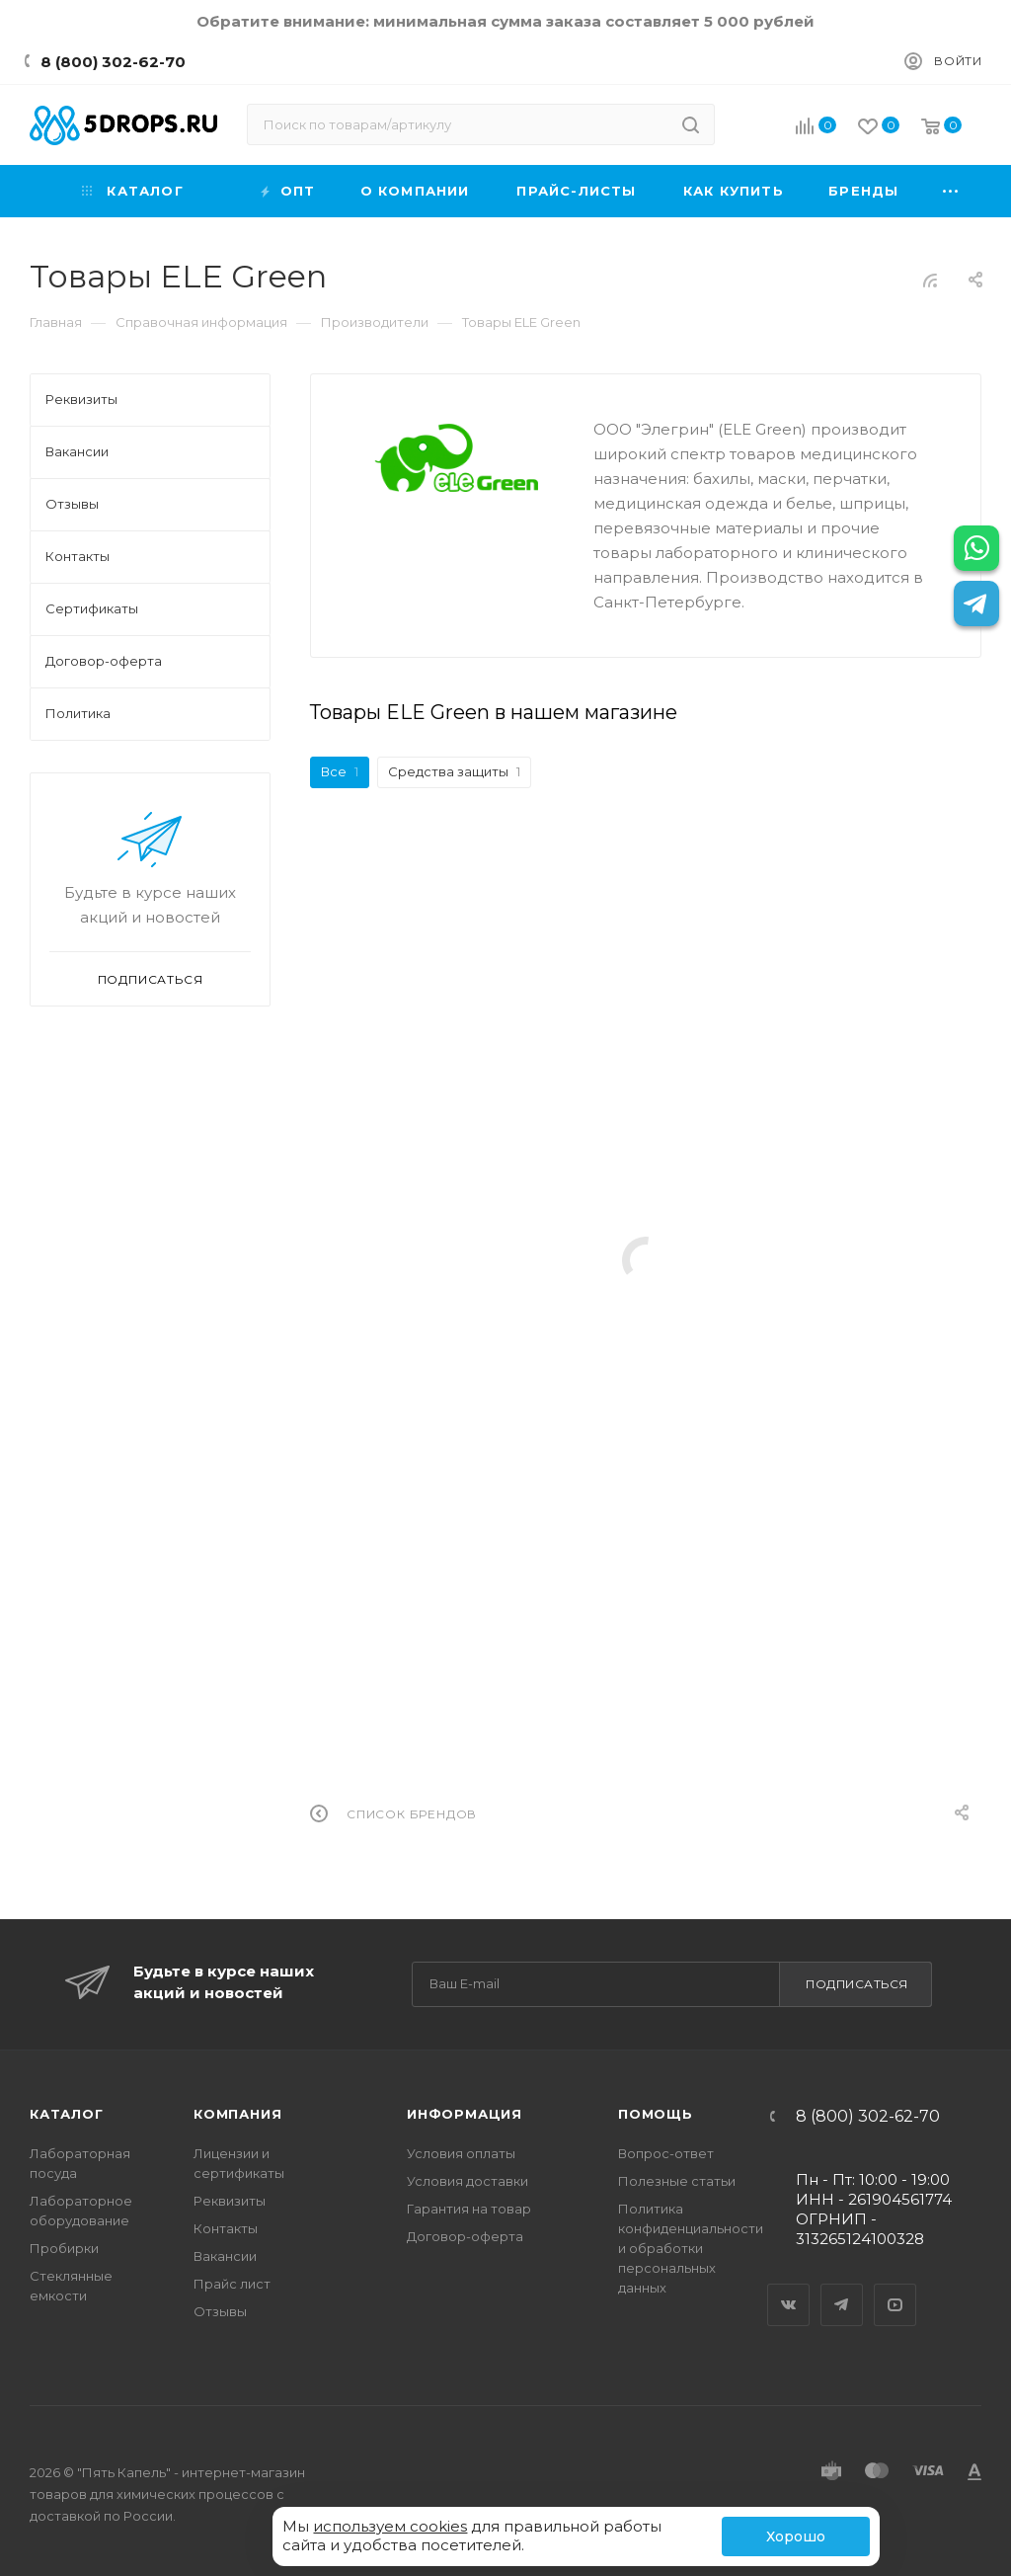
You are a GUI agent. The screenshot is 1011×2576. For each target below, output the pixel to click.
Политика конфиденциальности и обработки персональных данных (690, 2248)
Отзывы (220, 2311)
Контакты (226, 2228)
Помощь (655, 2114)
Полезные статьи (677, 2181)
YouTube (895, 2288)
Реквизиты (230, 2201)
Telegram (842, 2288)
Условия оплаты (461, 2153)
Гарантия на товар (469, 2208)
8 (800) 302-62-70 (113, 61)
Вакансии (225, 2256)
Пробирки (64, 2248)
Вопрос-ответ (666, 2153)
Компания (237, 2114)
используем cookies (390, 2526)
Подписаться (857, 1983)
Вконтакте (789, 2288)
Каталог (67, 2114)
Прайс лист (232, 2284)
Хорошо (795, 2536)
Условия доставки (467, 2181)
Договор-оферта (465, 2236)
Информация (464, 2114)
